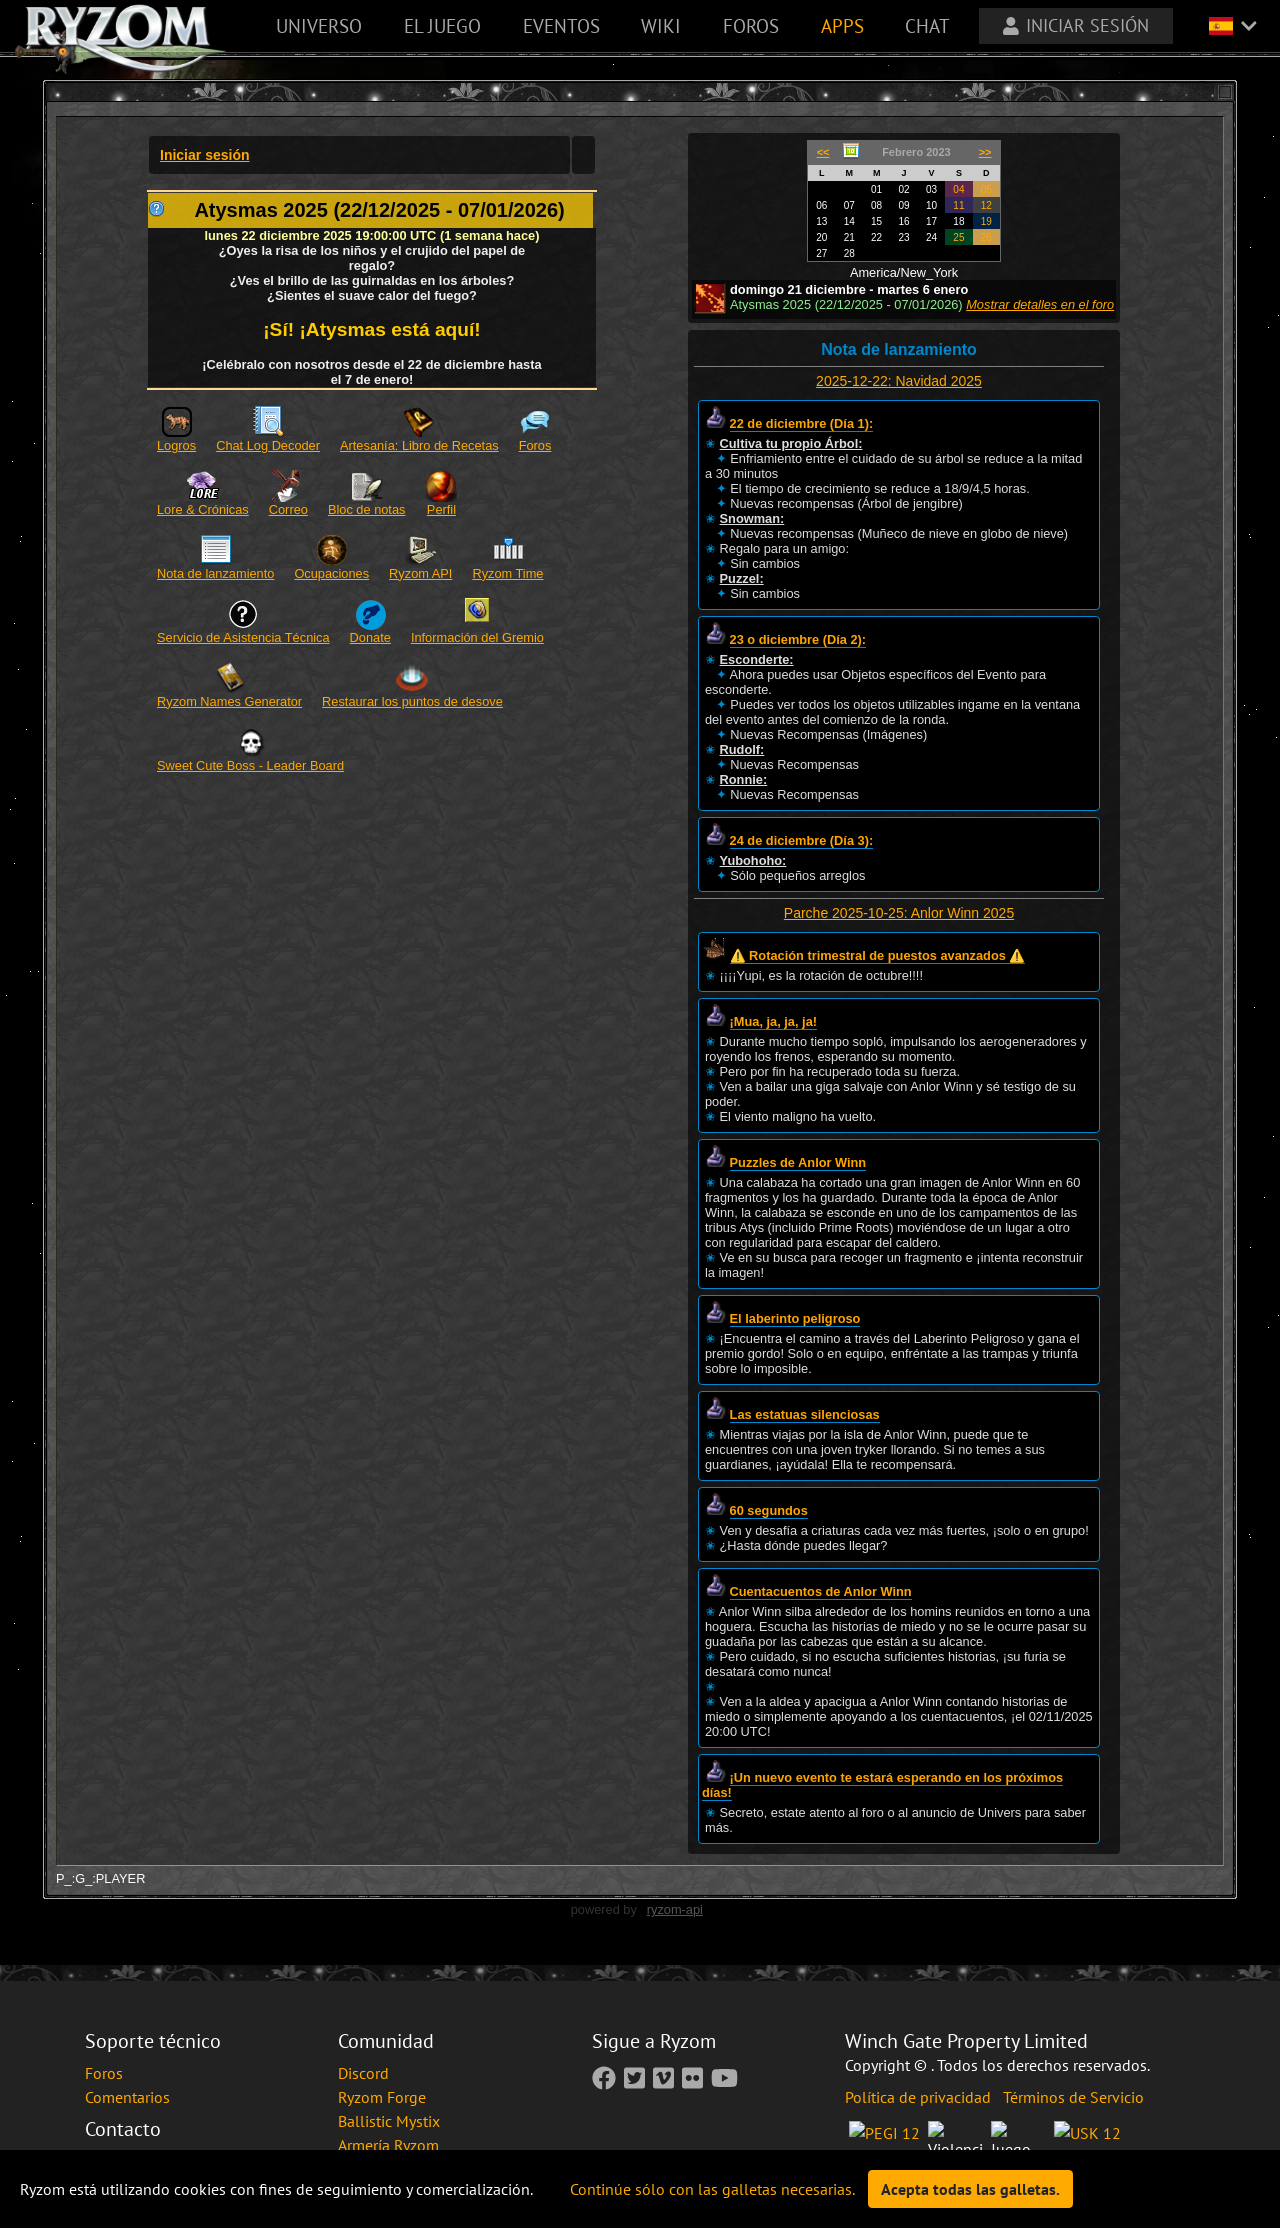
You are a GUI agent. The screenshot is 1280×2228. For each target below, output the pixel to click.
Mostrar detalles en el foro (1040, 304)
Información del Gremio (477, 637)
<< (823, 152)
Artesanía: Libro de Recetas (419, 445)
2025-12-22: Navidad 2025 (899, 381)
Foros (535, 445)
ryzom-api (675, 1909)
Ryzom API (420, 573)
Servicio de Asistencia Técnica (243, 637)
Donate (370, 637)
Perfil (441, 509)
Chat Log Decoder (268, 445)
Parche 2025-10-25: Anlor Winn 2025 (899, 913)
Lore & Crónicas (203, 509)
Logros (176, 445)
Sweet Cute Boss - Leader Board (250, 765)
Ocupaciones (331, 573)
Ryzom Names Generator (229, 701)
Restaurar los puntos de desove (412, 701)
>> (985, 152)
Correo (288, 509)
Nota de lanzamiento (215, 573)
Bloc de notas (367, 509)
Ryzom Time (507, 573)
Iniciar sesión (204, 155)
